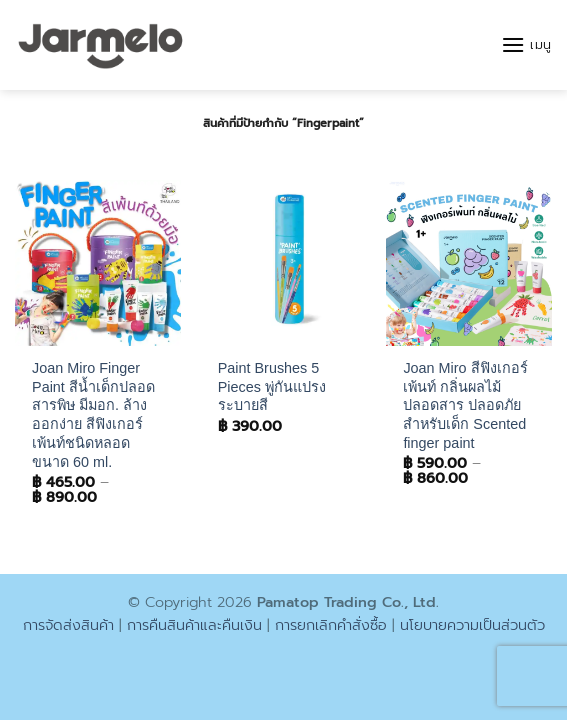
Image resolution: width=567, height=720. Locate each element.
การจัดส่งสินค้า (68, 625)
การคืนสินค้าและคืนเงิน (194, 625)
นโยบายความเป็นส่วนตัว (472, 625)
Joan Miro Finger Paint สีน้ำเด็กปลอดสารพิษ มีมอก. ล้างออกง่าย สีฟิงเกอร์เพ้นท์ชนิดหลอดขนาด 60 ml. (93, 415)
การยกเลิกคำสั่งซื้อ (331, 625)
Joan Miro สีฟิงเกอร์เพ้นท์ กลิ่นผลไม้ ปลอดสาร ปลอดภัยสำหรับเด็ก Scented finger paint (465, 405)
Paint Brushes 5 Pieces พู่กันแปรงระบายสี (272, 386)
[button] (526, 44)
